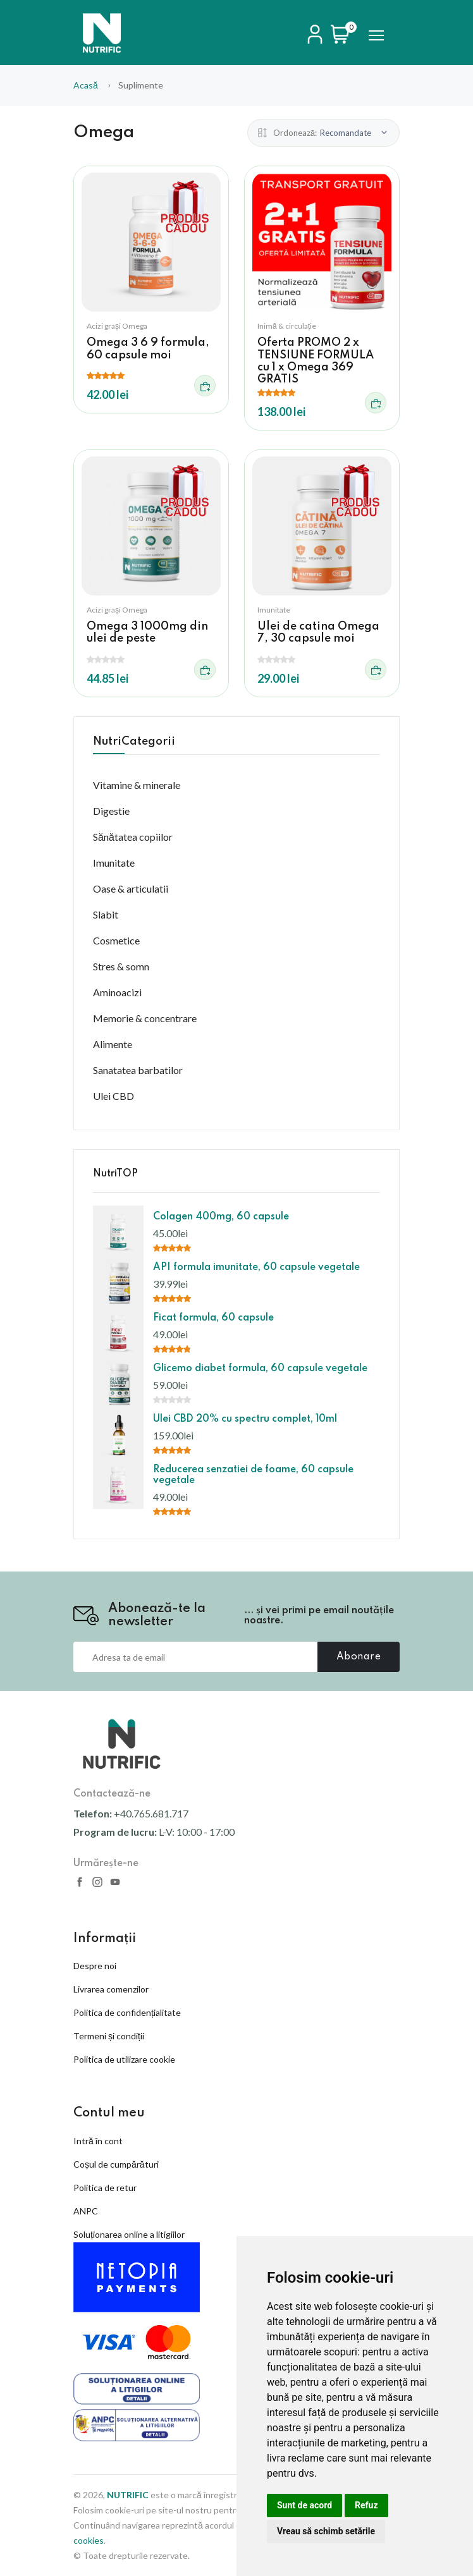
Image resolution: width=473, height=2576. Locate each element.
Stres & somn (121, 966)
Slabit (105, 914)
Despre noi (94, 1965)
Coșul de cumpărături (116, 2164)
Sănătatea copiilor (133, 837)
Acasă (85, 85)
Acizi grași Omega (117, 326)
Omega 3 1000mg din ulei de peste (147, 632)
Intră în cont (98, 2140)
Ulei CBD (113, 1096)
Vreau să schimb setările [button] (326, 2531)
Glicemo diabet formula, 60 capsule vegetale (260, 1369)
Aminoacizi (117, 992)
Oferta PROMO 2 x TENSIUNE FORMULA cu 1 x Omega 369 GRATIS (315, 361)
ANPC (85, 2211)
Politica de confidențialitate (127, 2012)
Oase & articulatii (130, 888)
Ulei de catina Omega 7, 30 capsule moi (318, 632)
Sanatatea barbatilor (138, 1070)
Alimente (112, 1044)
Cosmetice (116, 940)
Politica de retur (105, 2187)
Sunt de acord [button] (304, 2505)
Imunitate (273, 609)
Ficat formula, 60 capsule (213, 1318)
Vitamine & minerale (136, 785)
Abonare (358, 1657)
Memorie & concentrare (145, 1018)
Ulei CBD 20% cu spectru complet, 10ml (245, 1419)
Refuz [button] (366, 2505)
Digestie (111, 811)
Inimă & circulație (286, 326)
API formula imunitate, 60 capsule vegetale (256, 1267)
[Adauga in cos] (205, 385)
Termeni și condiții (108, 2035)
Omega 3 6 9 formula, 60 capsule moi (148, 348)
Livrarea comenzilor (111, 1989)
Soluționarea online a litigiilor (129, 2234)
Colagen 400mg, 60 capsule (221, 1217)
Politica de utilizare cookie (124, 2059)
